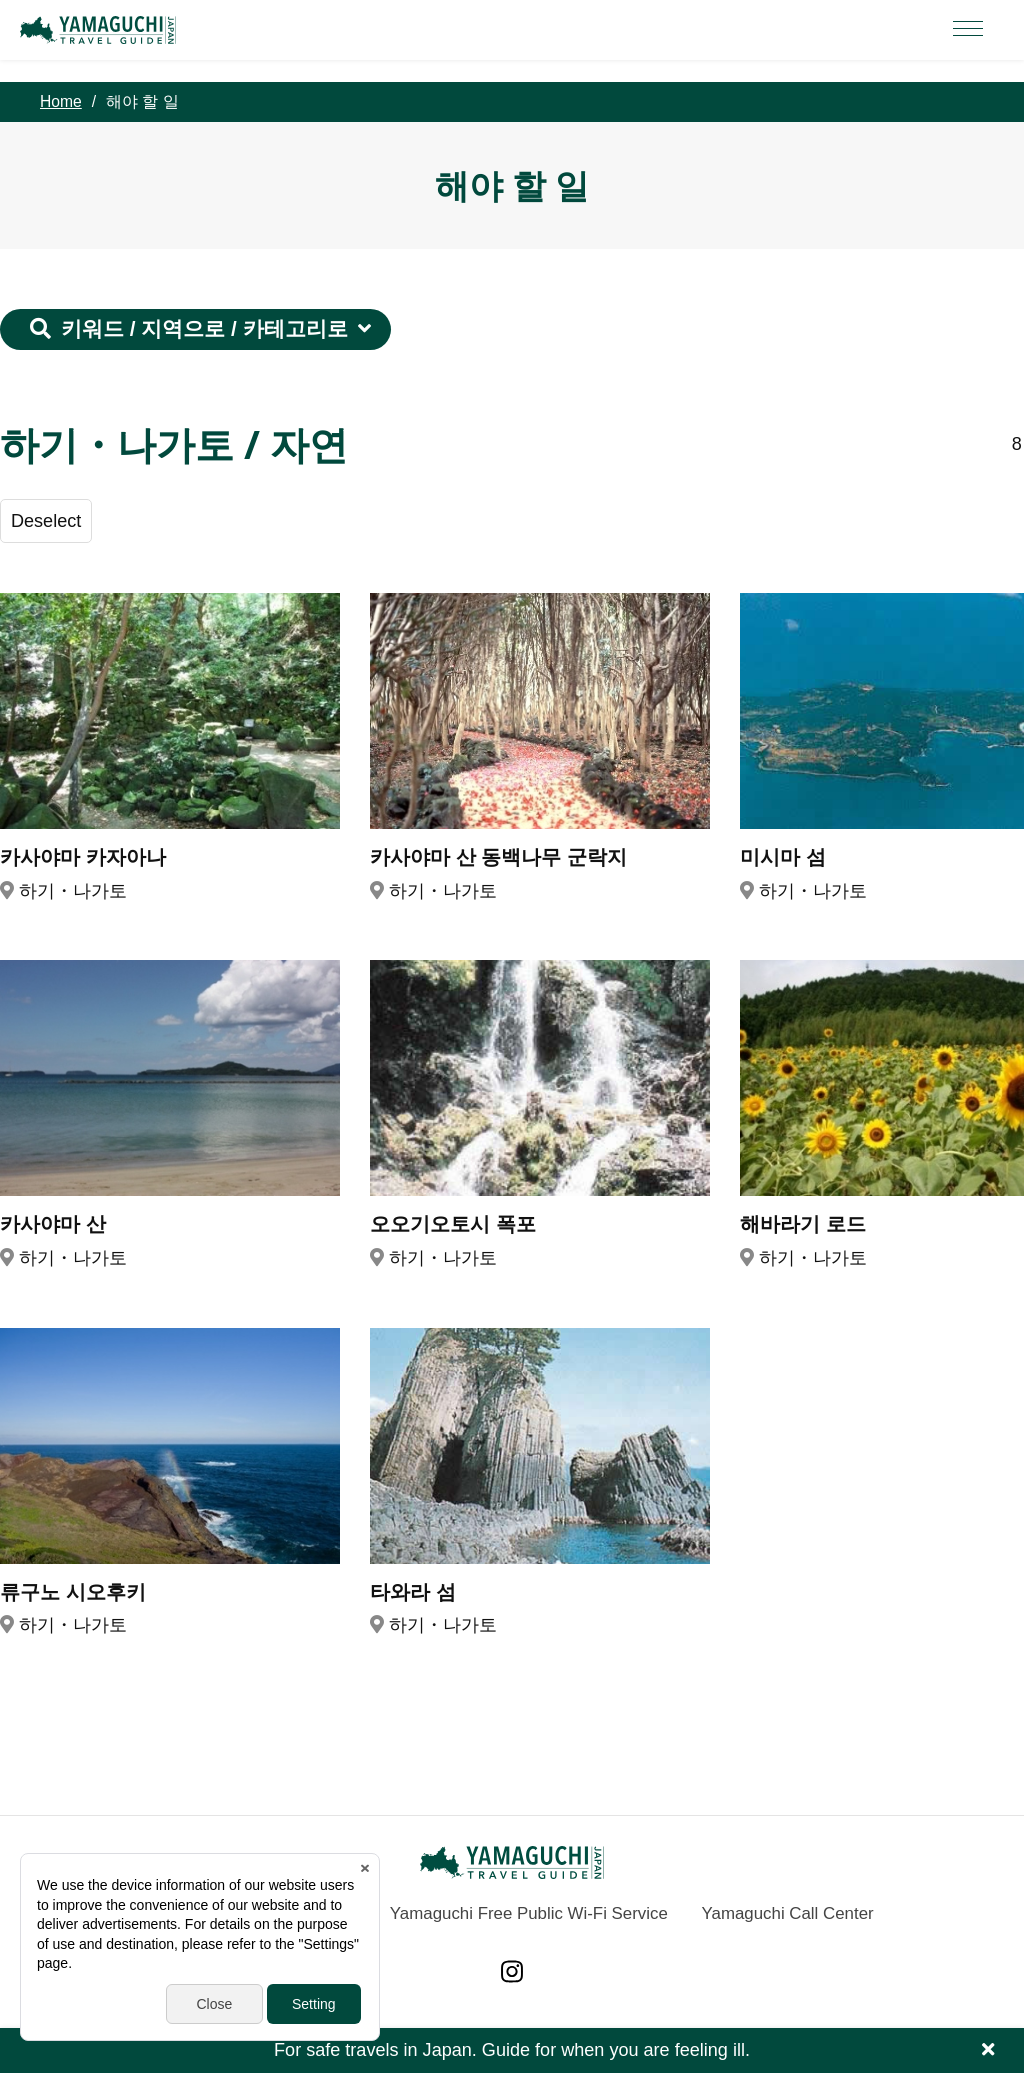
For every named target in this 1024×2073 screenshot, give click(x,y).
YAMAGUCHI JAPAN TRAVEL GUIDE (101, 30)
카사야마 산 (53, 1223)
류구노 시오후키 (73, 1591)
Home (61, 101)
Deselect (46, 521)
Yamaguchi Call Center (788, 1913)
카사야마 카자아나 (83, 856)
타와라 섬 (413, 1591)
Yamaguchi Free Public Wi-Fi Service (529, 1913)
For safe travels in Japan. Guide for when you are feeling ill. (512, 2050)
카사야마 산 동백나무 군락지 (498, 856)
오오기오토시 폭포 (453, 1223)
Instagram (512, 1971)
